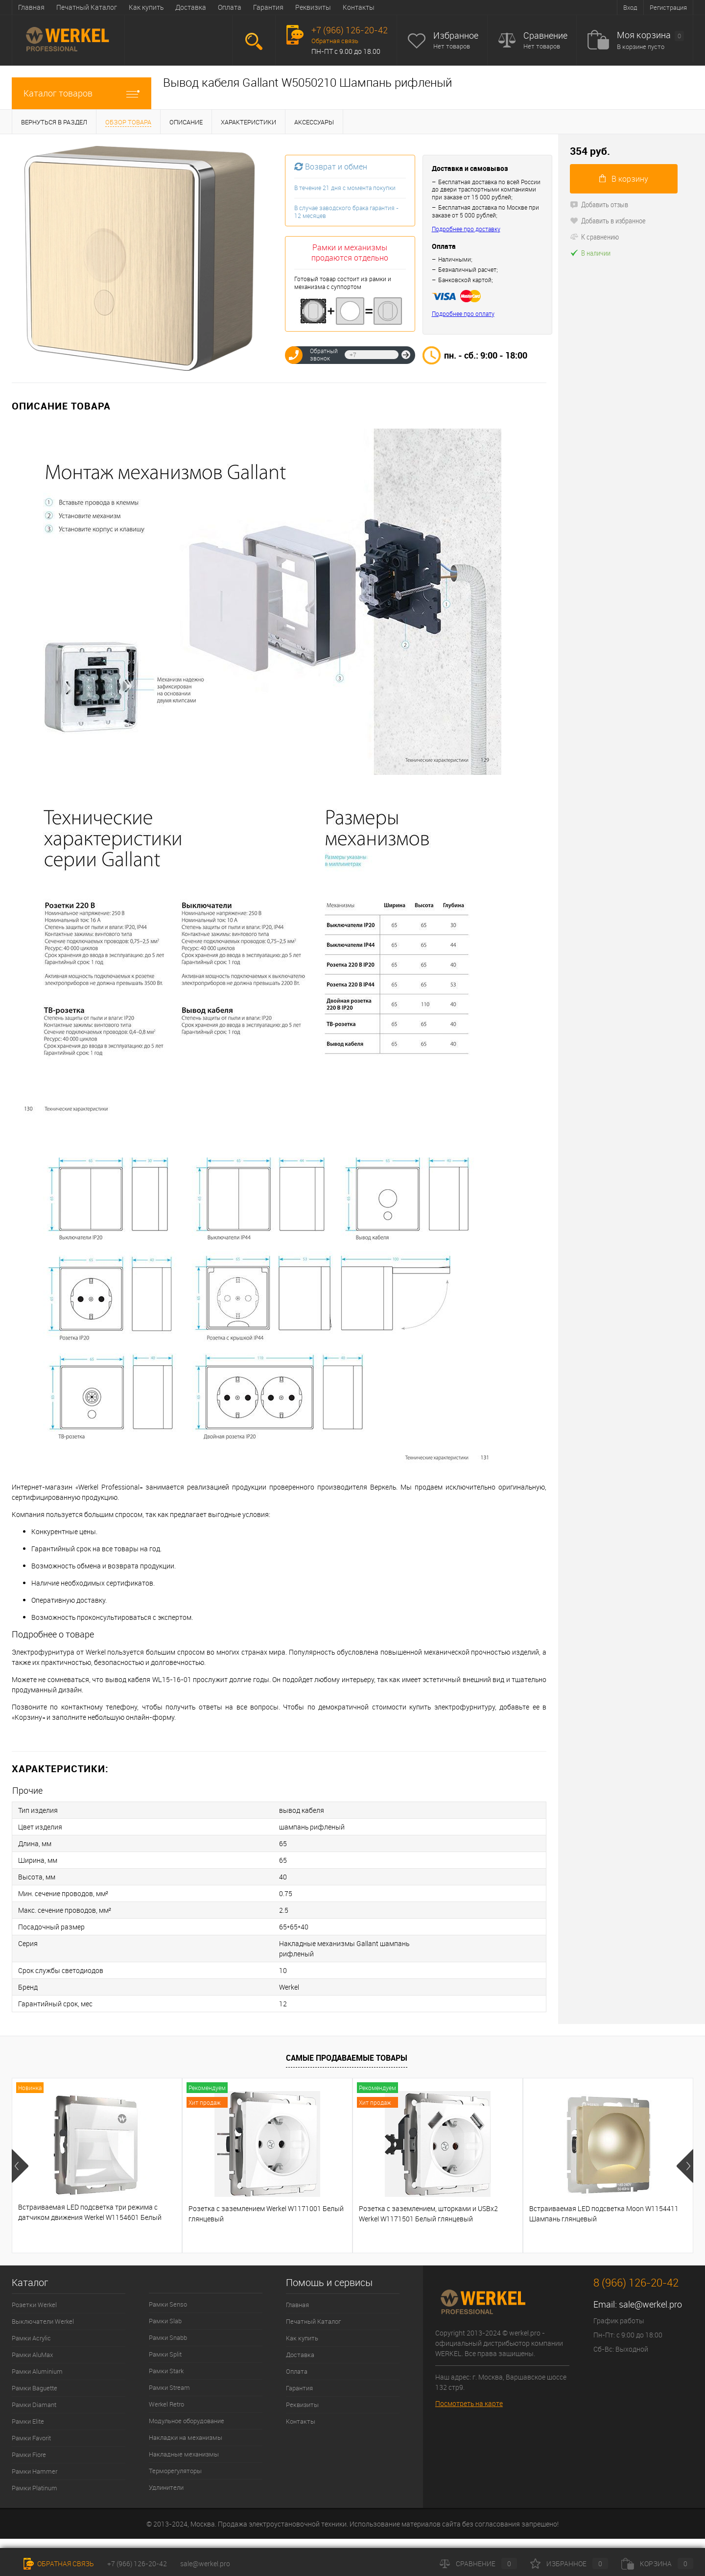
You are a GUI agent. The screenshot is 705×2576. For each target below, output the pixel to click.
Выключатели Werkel (43, 2321)
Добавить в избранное (608, 220)
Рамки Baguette (34, 2387)
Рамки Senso (168, 2304)
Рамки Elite (28, 2421)
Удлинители (166, 2487)
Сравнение (545, 35)
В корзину (623, 178)
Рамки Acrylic (31, 2338)
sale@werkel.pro (650, 2304)
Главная (31, 7)
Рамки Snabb (168, 2337)
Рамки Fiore (29, 2454)
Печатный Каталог (86, 7)
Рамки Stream (169, 2387)
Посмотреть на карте (469, 2403)
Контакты (359, 7)
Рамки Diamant (34, 2404)
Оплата (229, 7)
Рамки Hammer (34, 2471)
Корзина (657, 2563)
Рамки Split (165, 2354)
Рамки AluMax (32, 2354)
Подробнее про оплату (463, 313)
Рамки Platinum (34, 2487)
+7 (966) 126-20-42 (137, 2563)
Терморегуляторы (175, 2470)
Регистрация (668, 7)
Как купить (146, 7)
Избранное (455, 35)
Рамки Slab (165, 2320)
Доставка (190, 7)
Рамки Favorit (31, 2437)
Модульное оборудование (186, 2420)
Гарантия (268, 7)
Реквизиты (313, 7)
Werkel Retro (166, 2404)
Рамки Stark (166, 2370)
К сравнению (594, 236)
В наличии (590, 253)
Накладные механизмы (184, 2454)
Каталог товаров (82, 93)
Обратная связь (334, 40)
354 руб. (590, 151)
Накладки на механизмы (185, 2437)
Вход (630, 7)
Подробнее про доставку (466, 229)
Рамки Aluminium (37, 2371)
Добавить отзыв (599, 204)
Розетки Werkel (34, 2304)
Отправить (405, 354)
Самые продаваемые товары (346, 2057)
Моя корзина (650, 35)
